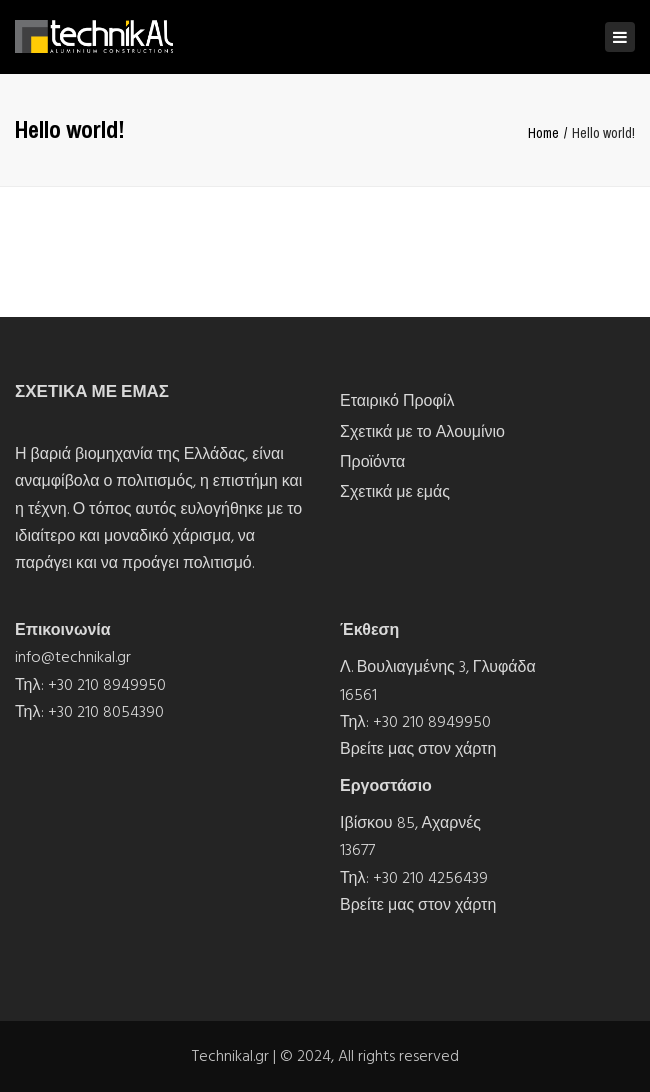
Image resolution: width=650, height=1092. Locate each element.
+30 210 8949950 (107, 685)
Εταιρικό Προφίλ (397, 401)
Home (543, 133)
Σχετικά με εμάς (395, 492)
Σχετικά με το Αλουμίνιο (422, 432)
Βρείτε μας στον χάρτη (418, 749)
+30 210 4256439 (430, 878)
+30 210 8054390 (106, 712)
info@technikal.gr (73, 657)
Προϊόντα (372, 462)
